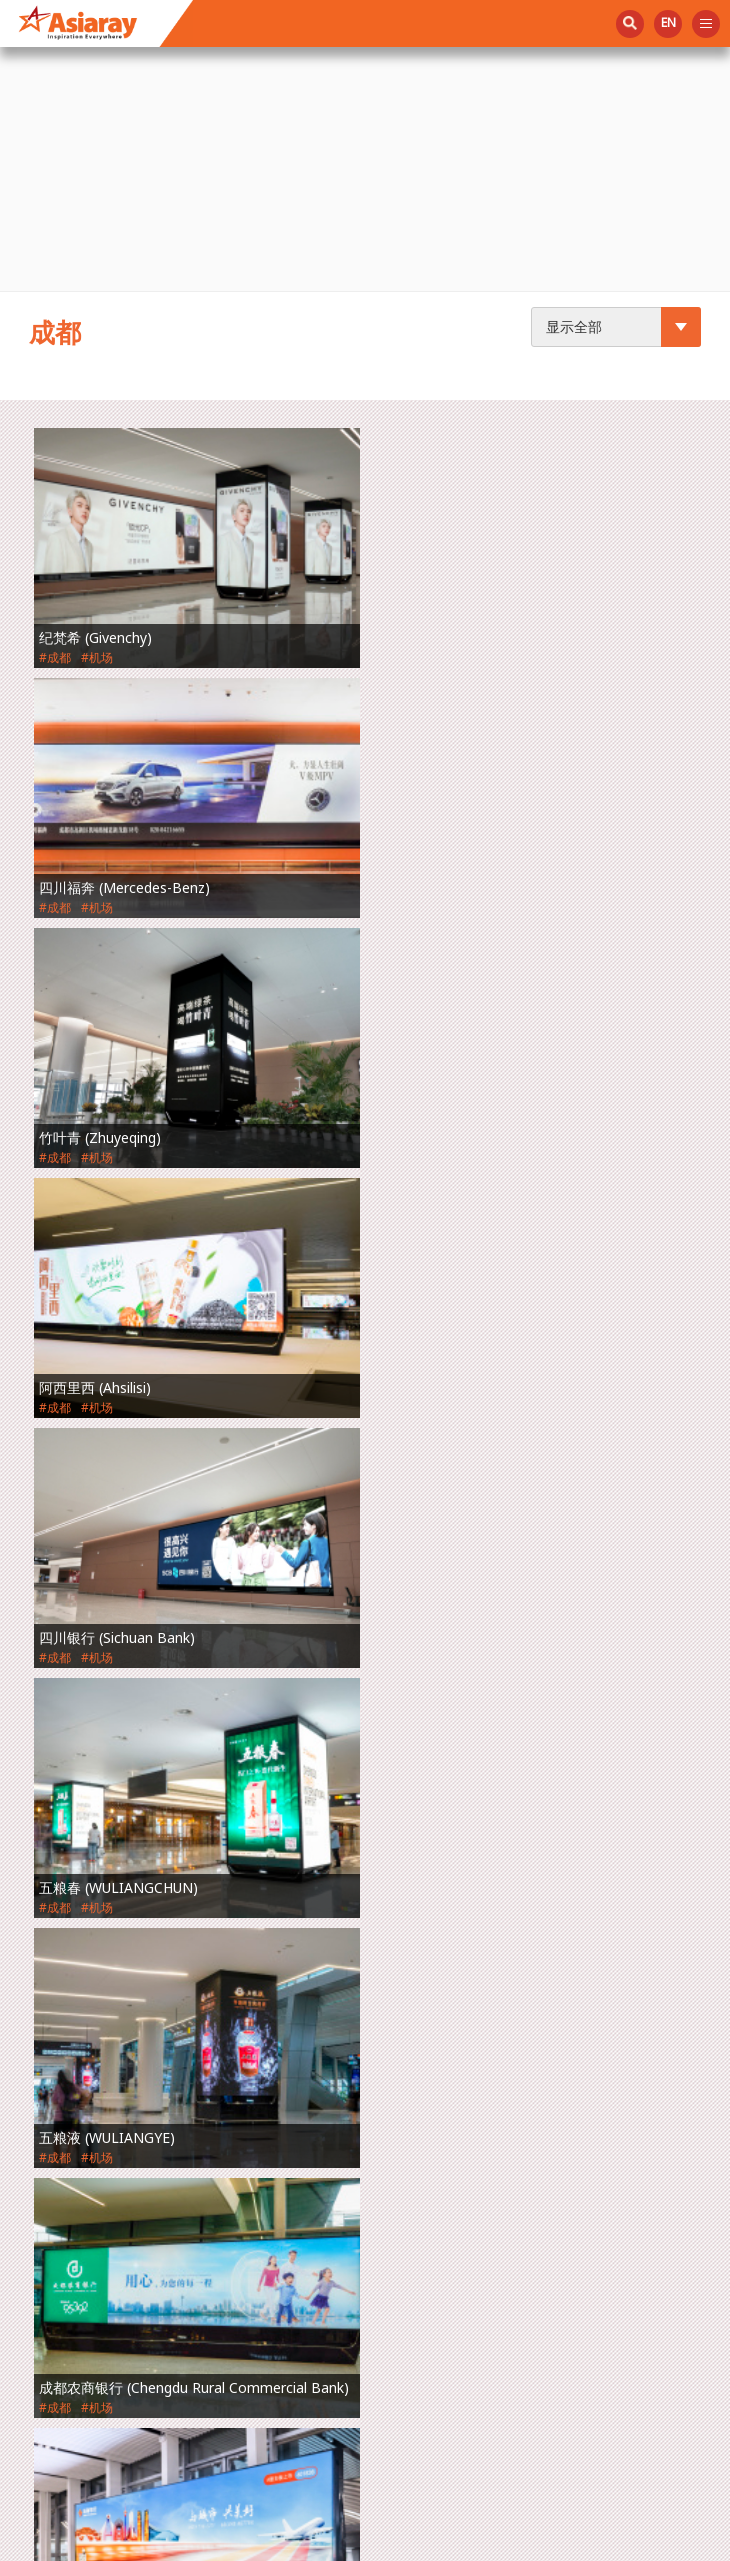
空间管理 (63, 1923)
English (59, 2228)
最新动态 (63, 2054)
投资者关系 (71, 2141)
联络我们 (63, 2184)
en (668, 22)
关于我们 (63, 1880)
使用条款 (471, 2540)
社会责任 (63, 2097)
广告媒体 (63, 1967)
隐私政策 (552, 2540)
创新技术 (63, 2010)
